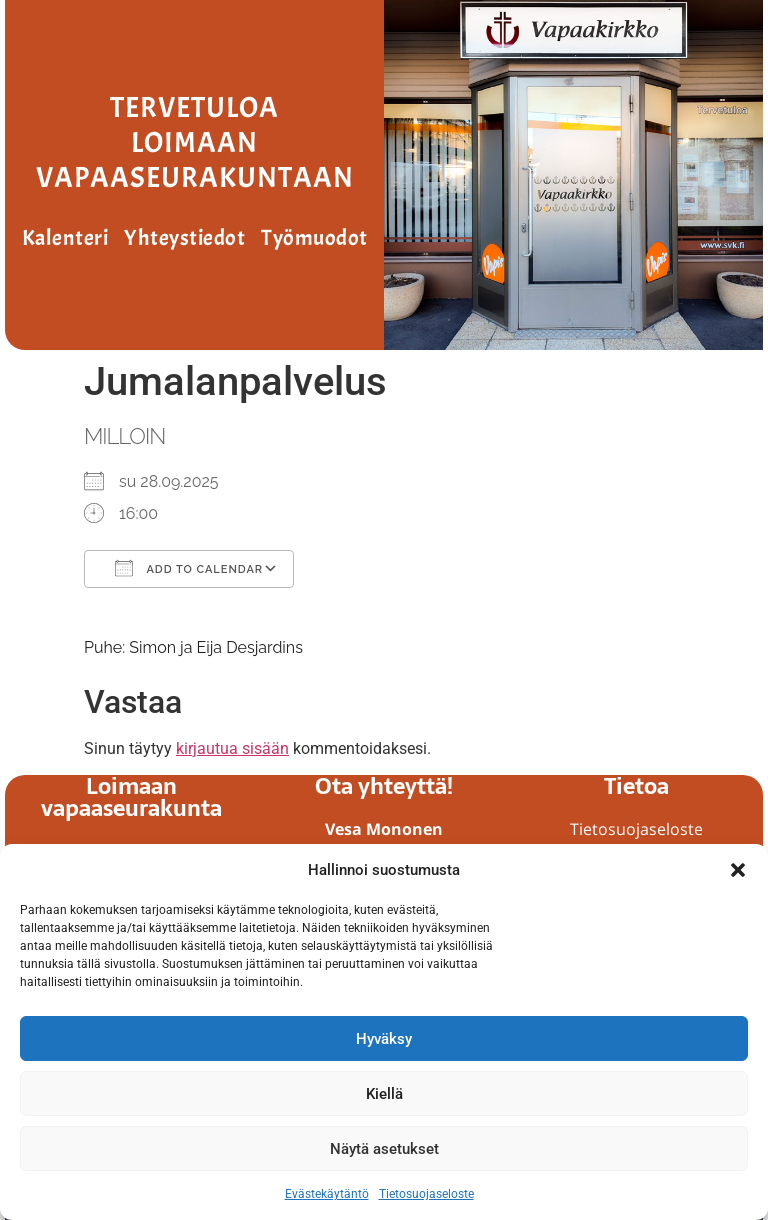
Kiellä (384, 1094)
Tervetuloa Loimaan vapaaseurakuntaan (195, 142)
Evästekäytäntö (327, 1194)
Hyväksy (384, 1039)
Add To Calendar (189, 568)
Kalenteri (65, 238)
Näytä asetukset (384, 1149)
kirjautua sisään (232, 748)
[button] (738, 870)
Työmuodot (314, 238)
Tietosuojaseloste (426, 1194)
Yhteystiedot (184, 238)
